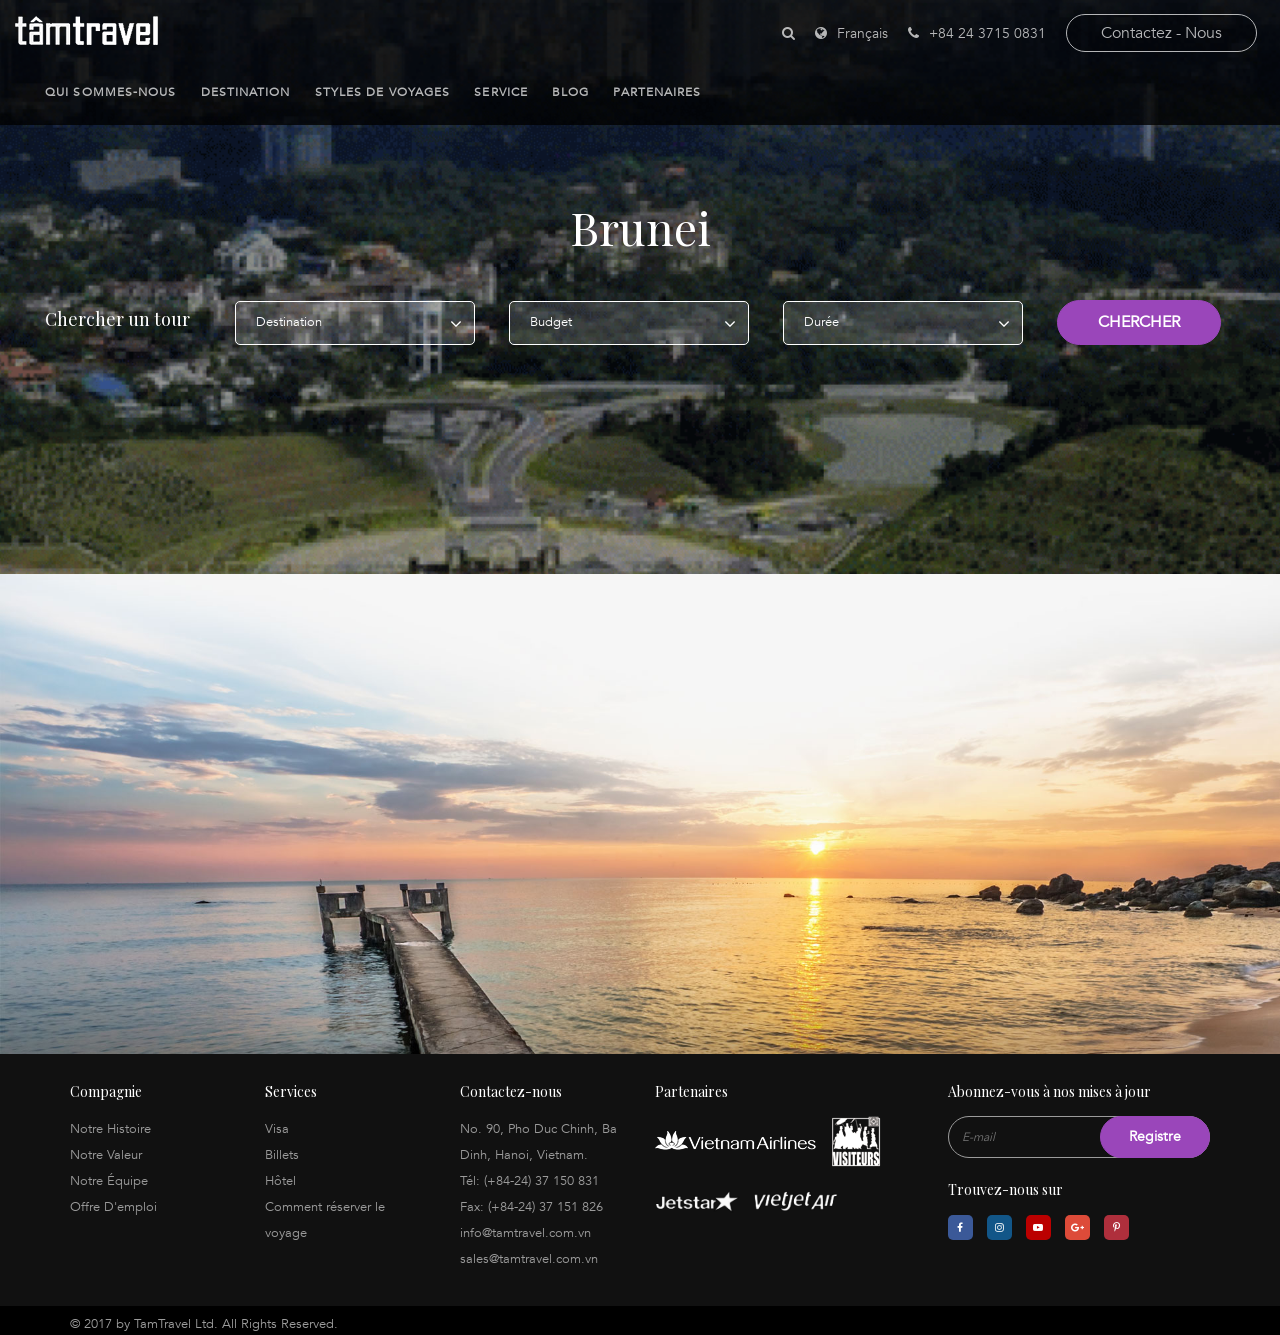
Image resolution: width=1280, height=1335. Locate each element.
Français (862, 33)
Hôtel (280, 1174)
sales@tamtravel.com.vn (529, 1252)
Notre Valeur (106, 1148)
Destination (246, 92)
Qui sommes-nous (111, 92)
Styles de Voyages (383, 92)
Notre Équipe (109, 1174)
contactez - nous (1161, 33)
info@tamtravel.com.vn (525, 1226)
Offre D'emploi (113, 1200)
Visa (277, 1122)
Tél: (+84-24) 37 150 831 (529, 1174)
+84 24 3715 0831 (977, 33)
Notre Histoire (110, 1122)
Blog (570, 92)
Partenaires (657, 92)
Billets (282, 1148)
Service (501, 92)
